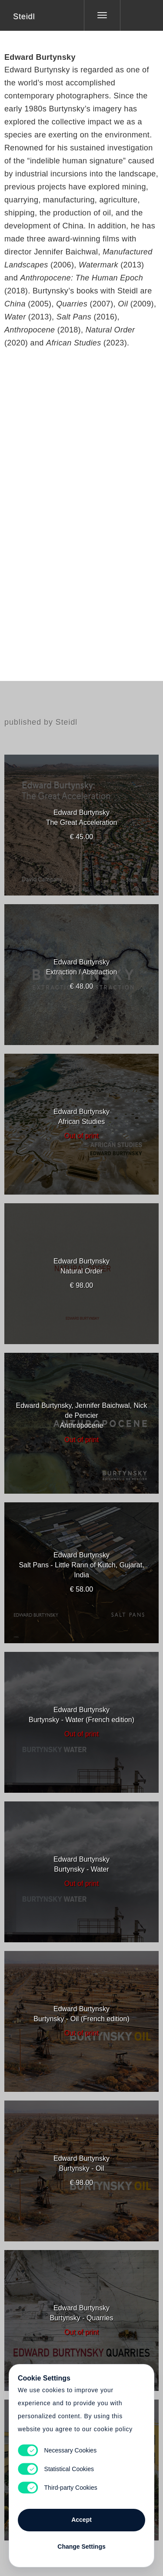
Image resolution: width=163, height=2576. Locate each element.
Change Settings (81, 2546)
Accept (81, 2519)
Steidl (24, 16)
